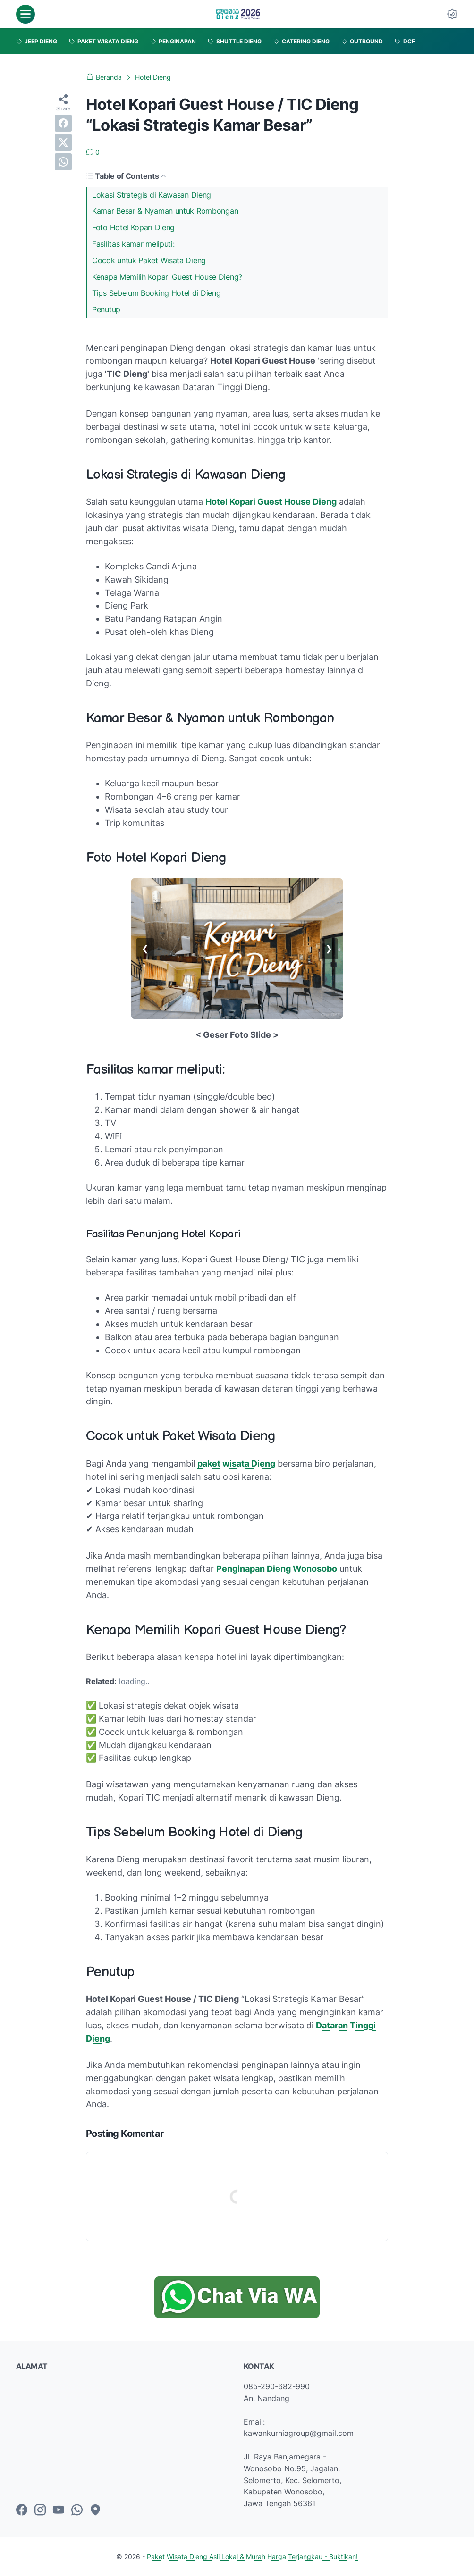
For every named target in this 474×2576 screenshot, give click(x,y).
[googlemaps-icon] (95, 2510)
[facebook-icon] (21, 2510)
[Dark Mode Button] (452, 14)
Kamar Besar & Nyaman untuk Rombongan (165, 211)
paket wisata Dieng (236, 1463)
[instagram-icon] (40, 2510)
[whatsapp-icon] (77, 2510)
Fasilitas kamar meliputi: (133, 244)
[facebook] (63, 123)
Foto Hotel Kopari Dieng (133, 227)
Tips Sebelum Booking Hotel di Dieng (156, 293)
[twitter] (63, 142)
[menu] (25, 14)
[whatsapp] (63, 161)
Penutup (106, 309)
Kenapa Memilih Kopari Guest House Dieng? (167, 277)
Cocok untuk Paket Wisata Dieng (149, 260)
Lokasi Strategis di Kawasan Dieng (151, 195)
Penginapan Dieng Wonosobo (276, 1569)
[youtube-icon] (58, 2510)
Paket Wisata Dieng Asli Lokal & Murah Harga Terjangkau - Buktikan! (252, 2556)
